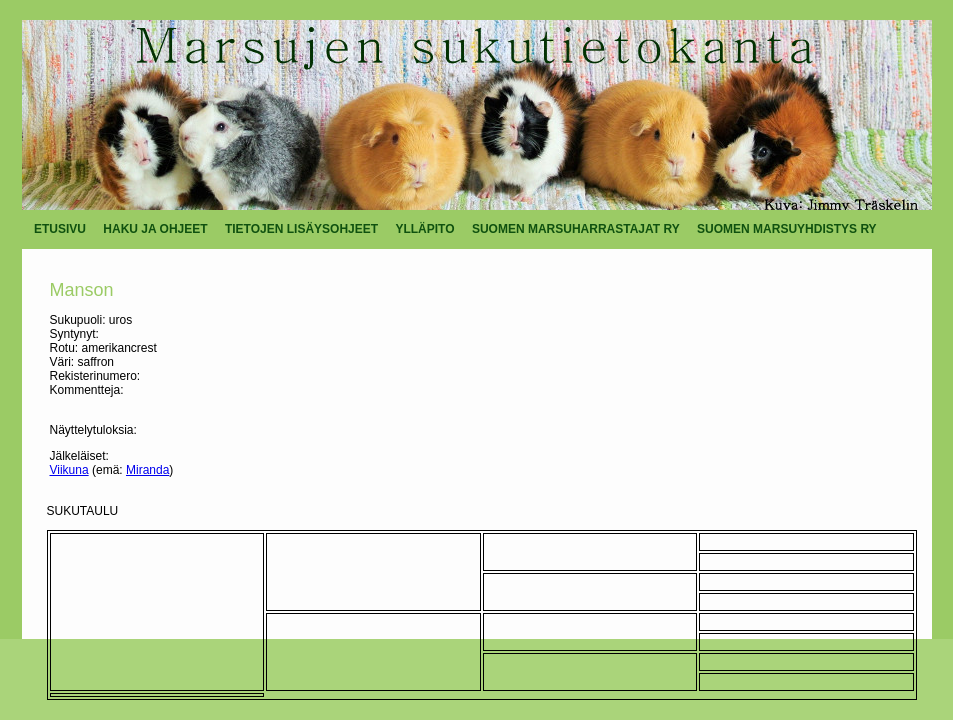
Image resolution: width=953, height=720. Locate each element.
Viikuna (69, 470)
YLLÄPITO (424, 229)
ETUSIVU (60, 229)
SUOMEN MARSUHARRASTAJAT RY (576, 229)
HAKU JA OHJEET (155, 229)
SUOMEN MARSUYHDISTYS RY (787, 229)
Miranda (147, 470)
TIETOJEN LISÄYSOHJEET (301, 229)
